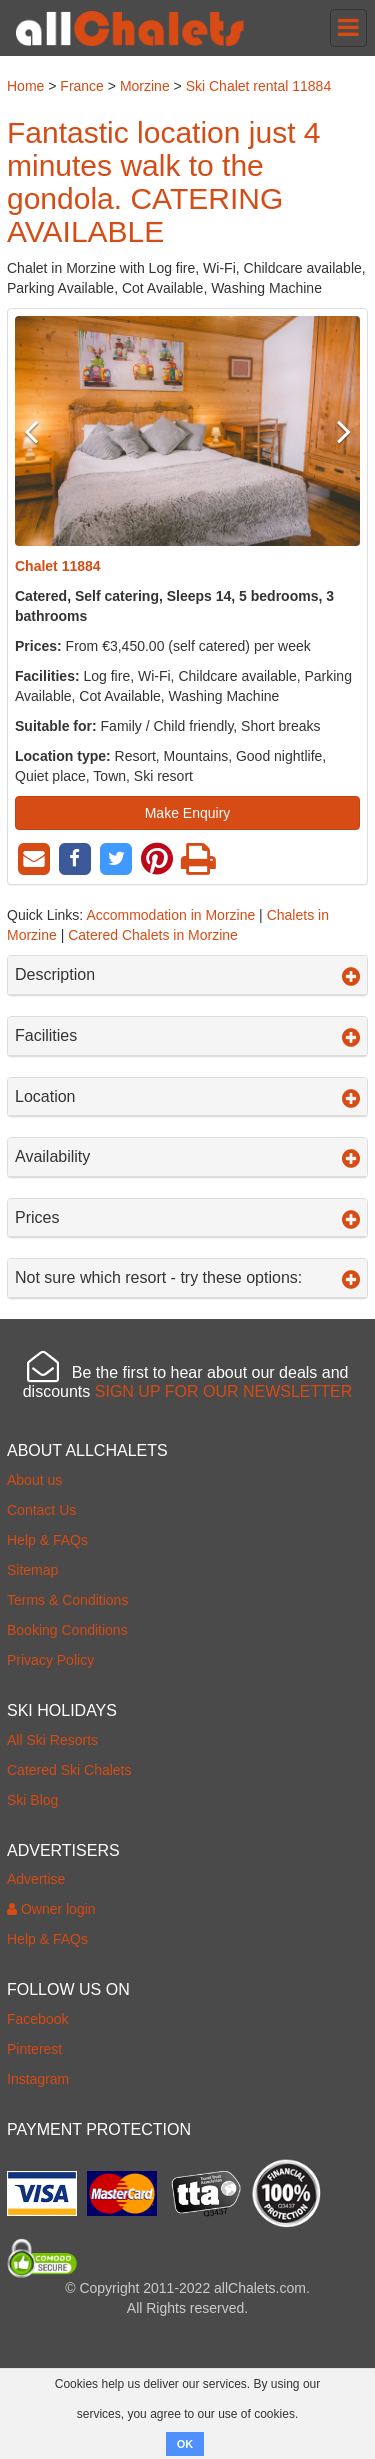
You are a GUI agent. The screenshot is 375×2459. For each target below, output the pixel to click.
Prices (187, 1218)
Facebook (37, 2019)
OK (185, 2444)
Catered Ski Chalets (69, 1770)
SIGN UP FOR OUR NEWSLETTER (224, 1391)
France (82, 86)
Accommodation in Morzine (170, 915)
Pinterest (34, 2049)
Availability (187, 1157)
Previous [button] (41, 431)
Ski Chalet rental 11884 (259, 86)
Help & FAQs (47, 1540)
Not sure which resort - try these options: (187, 1278)
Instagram (38, 2079)
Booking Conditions (67, 1630)
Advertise (36, 1879)
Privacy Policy (50, 1660)
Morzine (145, 86)
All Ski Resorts (52, 1740)
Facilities (187, 1036)
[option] (187, 431)
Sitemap (32, 1570)
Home (25, 86)
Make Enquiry (188, 813)
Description (187, 975)
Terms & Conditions (67, 1600)
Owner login (51, 1909)
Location (187, 1097)
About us (34, 1480)
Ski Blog (32, 1800)
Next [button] (334, 431)
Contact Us (41, 1510)
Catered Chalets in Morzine (153, 935)
